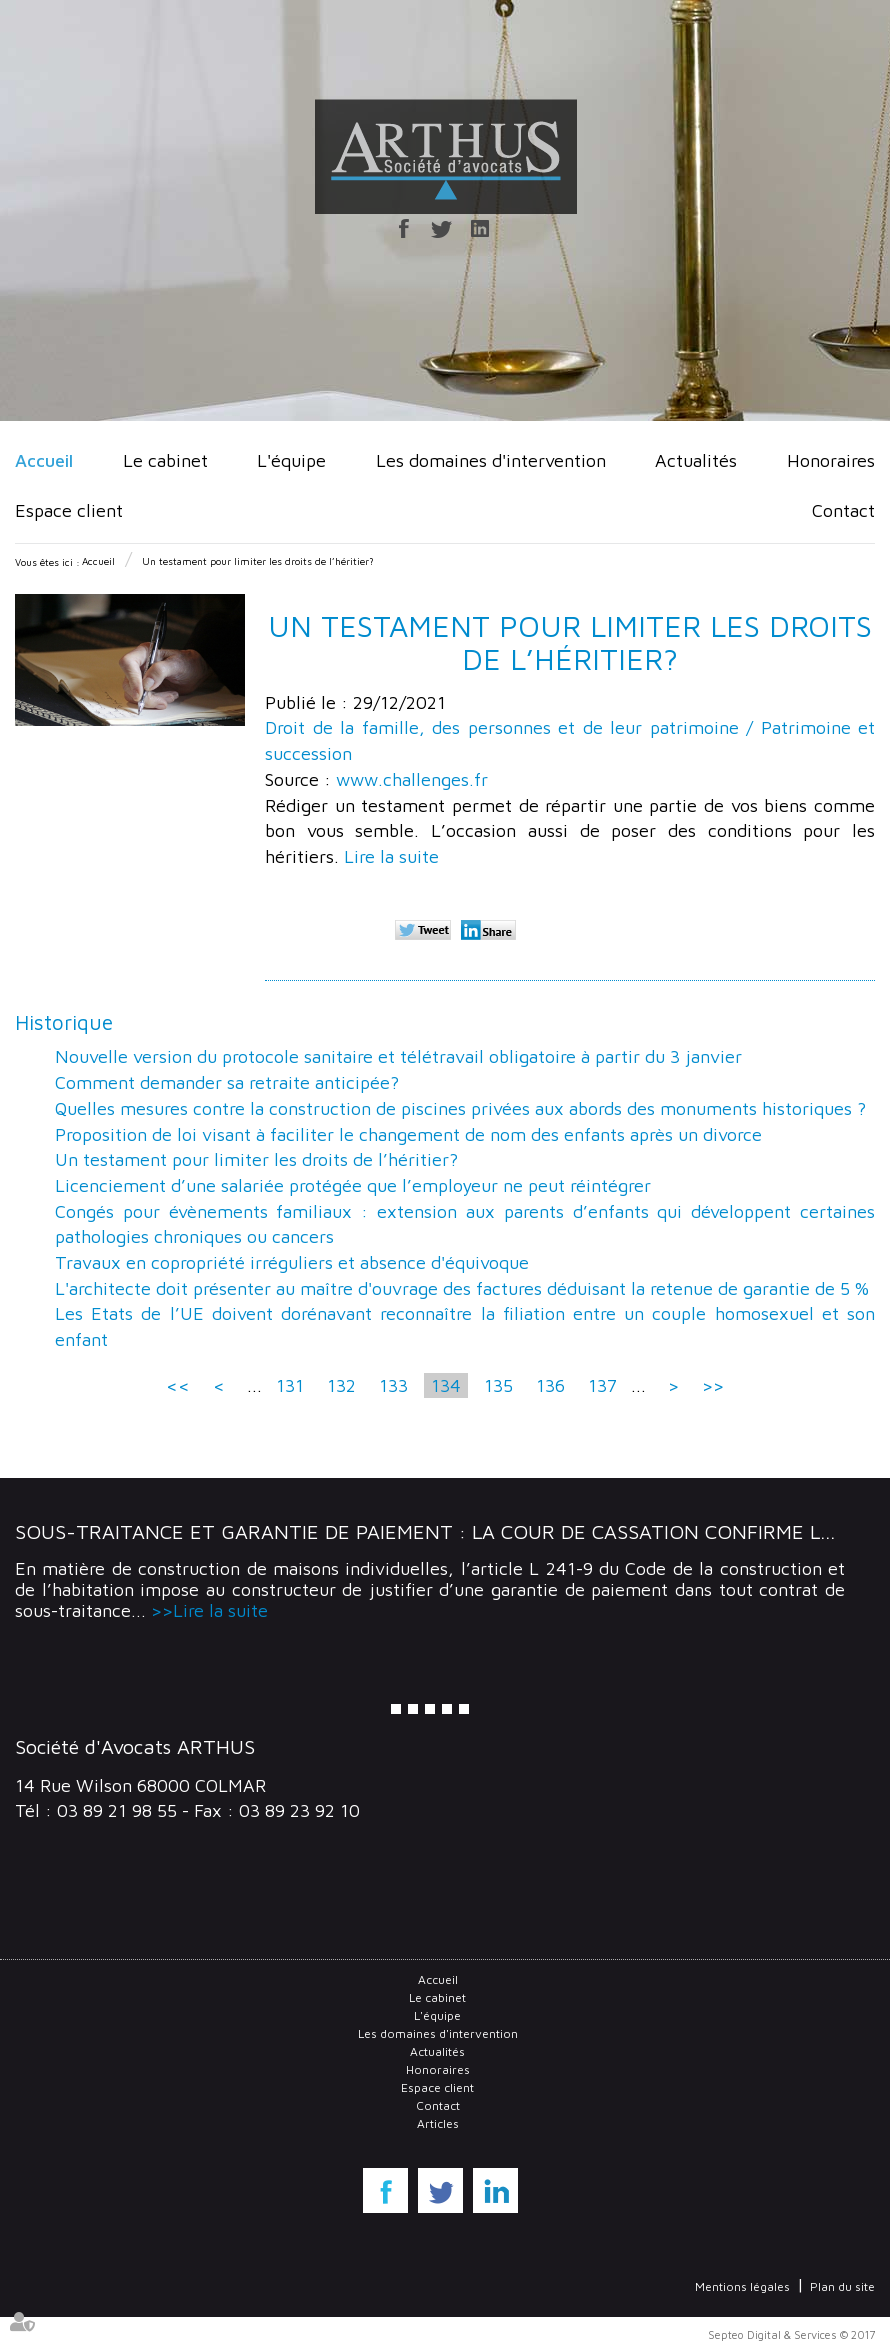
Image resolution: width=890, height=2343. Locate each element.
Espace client (69, 510)
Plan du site (842, 2286)
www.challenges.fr (412, 779)
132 (341, 1385)
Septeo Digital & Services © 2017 (791, 2334)
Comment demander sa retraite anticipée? (227, 1082)
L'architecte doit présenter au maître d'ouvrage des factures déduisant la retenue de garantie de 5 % (462, 1288)
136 (550, 1385)
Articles (438, 2123)
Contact (843, 510)
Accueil (44, 460)
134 (446, 1385)
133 (393, 1385)
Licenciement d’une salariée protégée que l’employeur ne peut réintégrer (353, 1185)
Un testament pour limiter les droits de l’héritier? (258, 561)
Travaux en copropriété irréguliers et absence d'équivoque (292, 1262)
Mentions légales (742, 2286)
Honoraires (831, 460)
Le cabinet (165, 460)
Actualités (696, 460)
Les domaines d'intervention (491, 460)
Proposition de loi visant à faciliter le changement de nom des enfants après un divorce (408, 1134)
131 (290, 1385)
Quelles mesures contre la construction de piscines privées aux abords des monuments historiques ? (460, 1108)
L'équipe (291, 460)
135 (498, 1385)
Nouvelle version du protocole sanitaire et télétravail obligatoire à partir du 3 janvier (398, 1056)
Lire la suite (391, 856)
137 (602, 1385)
